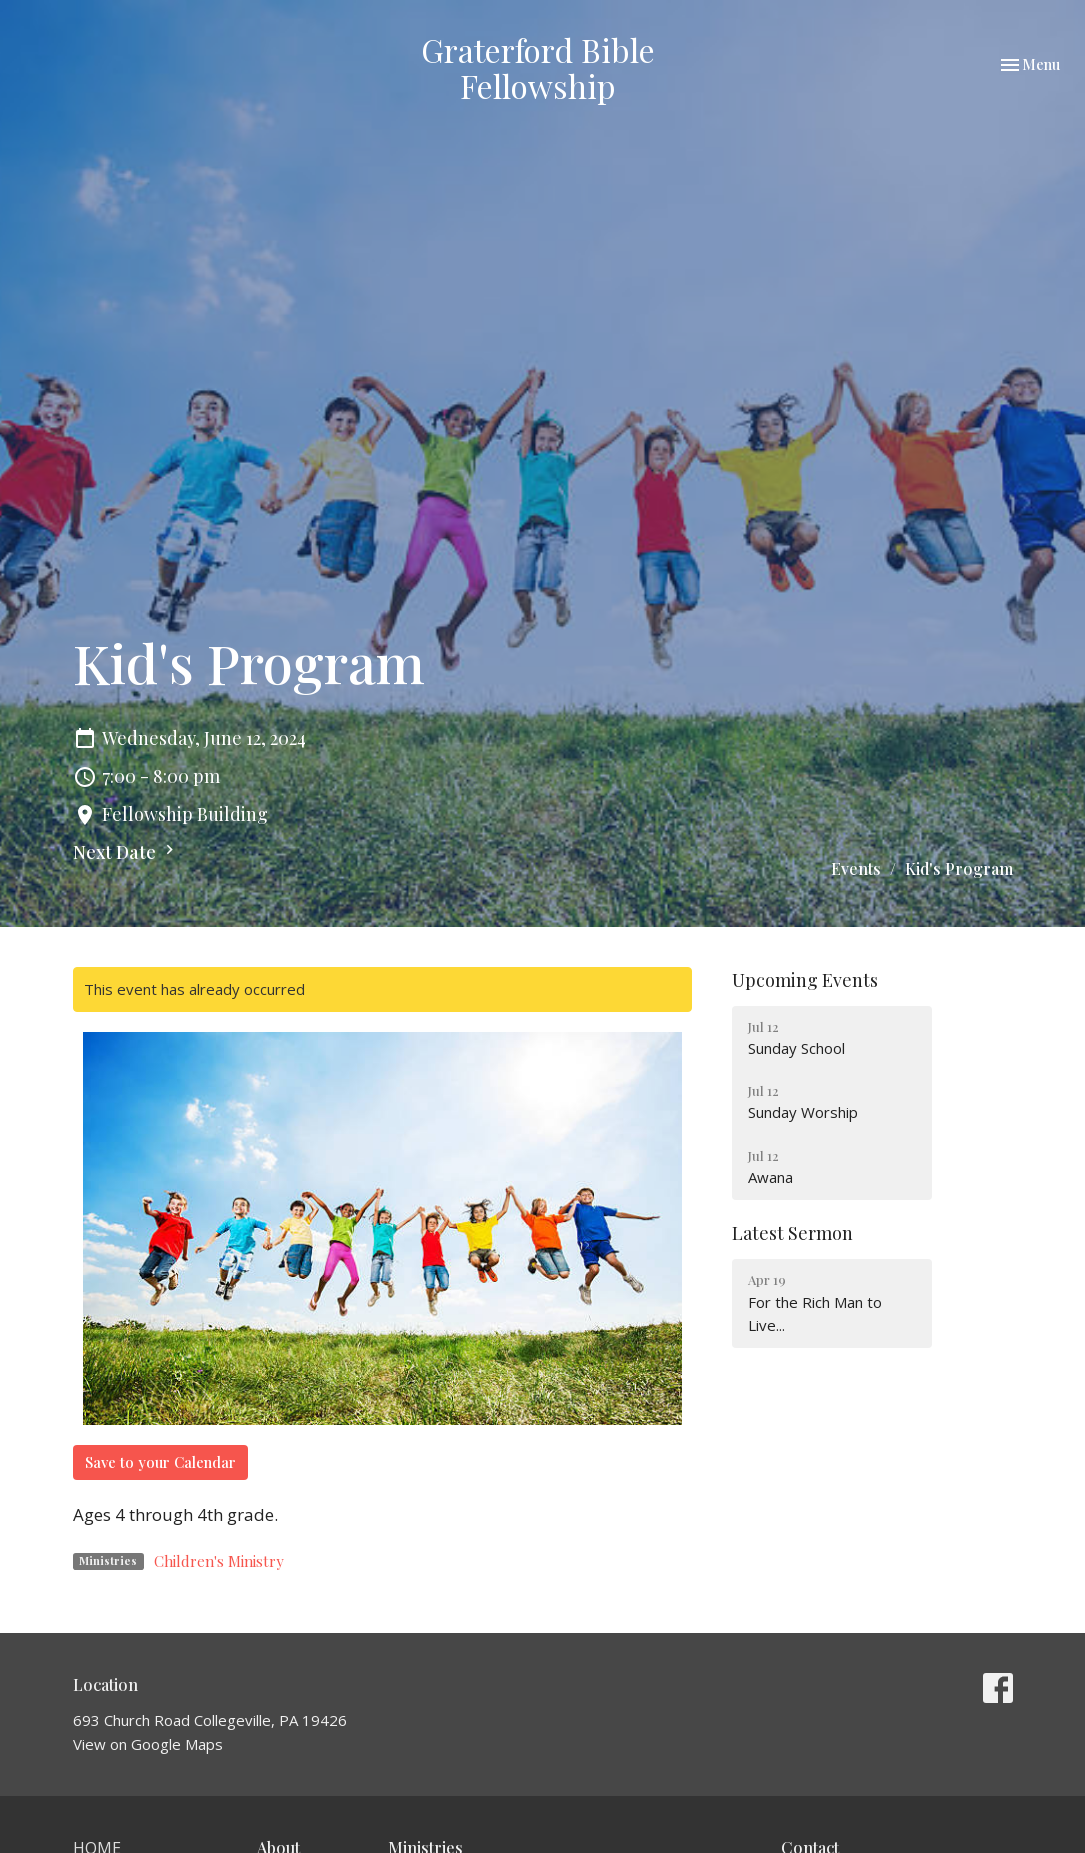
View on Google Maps (148, 1744)
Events (856, 868)
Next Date (126, 852)
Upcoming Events (805, 980)
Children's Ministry (219, 1561)
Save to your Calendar (160, 1462)
